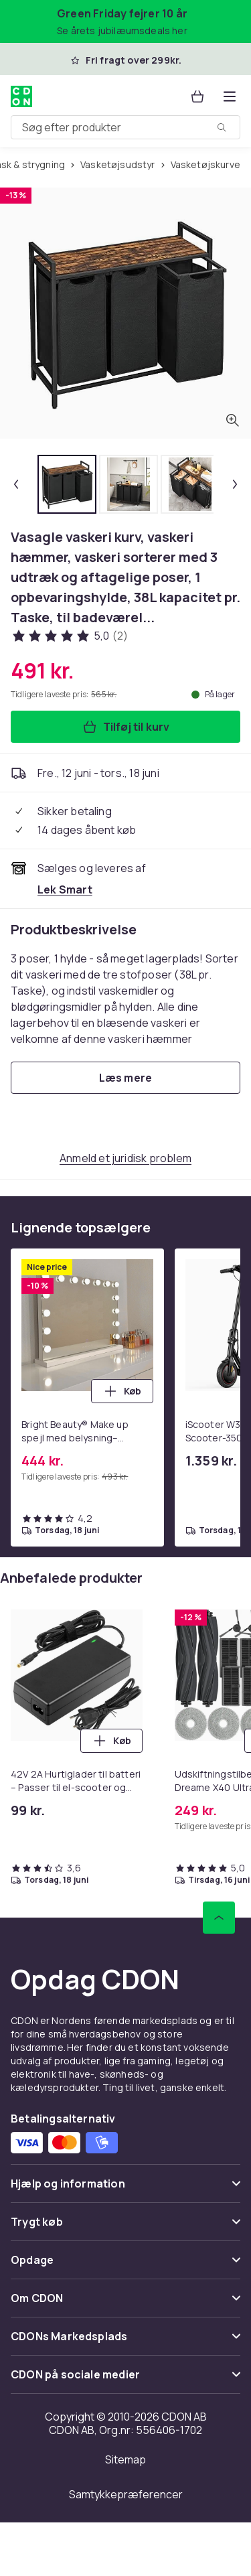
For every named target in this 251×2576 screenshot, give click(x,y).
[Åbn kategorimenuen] (230, 96)
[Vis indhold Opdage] (125, 2265)
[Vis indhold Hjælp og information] (125, 2189)
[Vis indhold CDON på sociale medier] (125, 2380)
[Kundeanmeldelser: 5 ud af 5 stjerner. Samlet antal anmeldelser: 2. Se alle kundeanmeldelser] (69, 636)
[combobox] (125, 127)
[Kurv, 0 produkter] (197, 96)
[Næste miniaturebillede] (235, 484)
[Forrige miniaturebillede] (16, 484)
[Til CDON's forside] (21, 96)
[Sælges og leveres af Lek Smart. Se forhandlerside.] (64, 889)
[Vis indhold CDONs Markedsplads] (125, 2342)
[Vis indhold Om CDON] (125, 2303)
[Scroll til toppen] (219, 1918)
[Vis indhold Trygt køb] (125, 2227)
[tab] (66, 484)
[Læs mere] (125, 1078)
